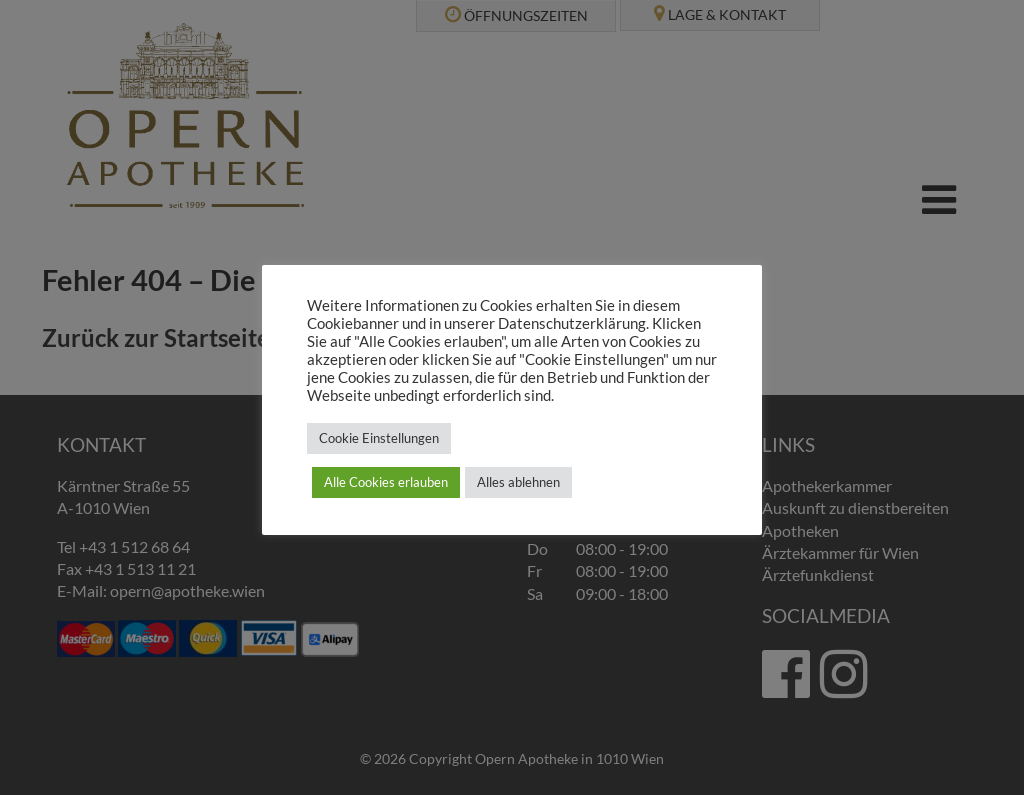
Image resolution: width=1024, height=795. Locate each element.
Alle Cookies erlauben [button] (386, 482)
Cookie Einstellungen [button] (379, 438)
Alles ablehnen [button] (518, 482)
